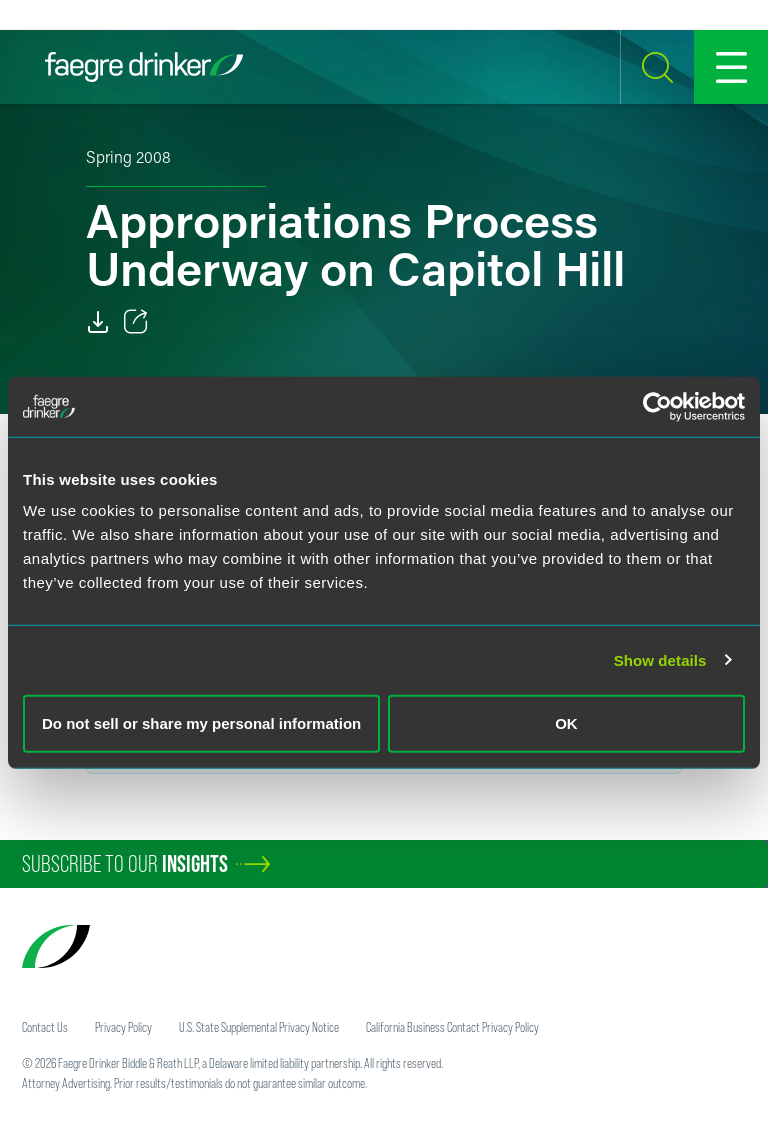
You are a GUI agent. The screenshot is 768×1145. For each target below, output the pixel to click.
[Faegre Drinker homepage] (144, 67)
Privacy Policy (123, 1027)
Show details (660, 659)
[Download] (98, 322)
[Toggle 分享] (136, 322)
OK (566, 723)
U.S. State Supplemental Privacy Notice (259, 1027)
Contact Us (45, 1027)
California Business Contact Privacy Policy (452, 1027)
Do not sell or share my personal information (201, 723)
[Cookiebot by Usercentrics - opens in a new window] (657, 406)
